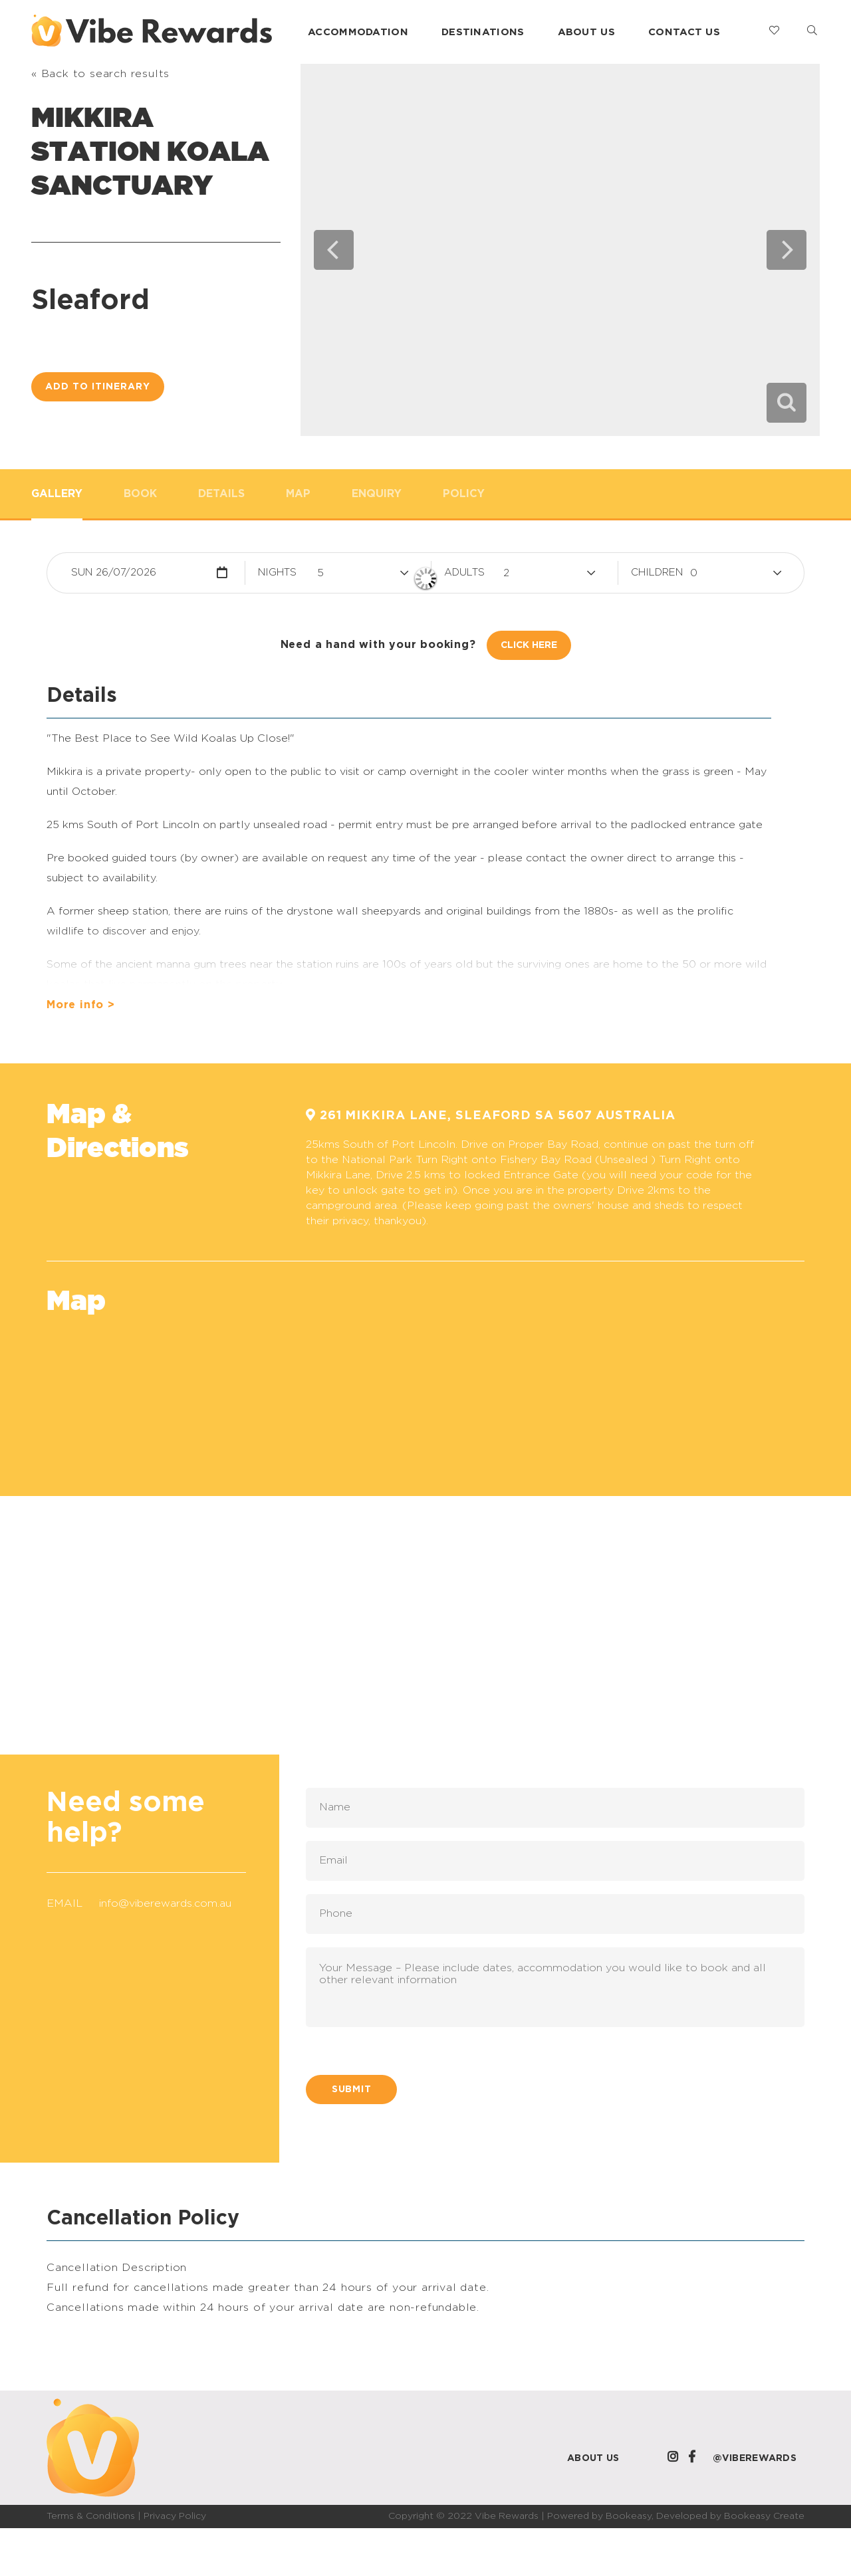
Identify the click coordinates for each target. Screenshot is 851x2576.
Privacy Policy (175, 2516)
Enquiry (377, 493)
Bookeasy (629, 2516)
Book (140, 493)
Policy (464, 493)
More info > (81, 1005)
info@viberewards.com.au (165, 1903)
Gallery (56, 493)
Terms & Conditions (91, 2516)
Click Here (529, 645)
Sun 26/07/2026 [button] (113, 573)
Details (221, 493)
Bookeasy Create (764, 2516)
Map (298, 493)
